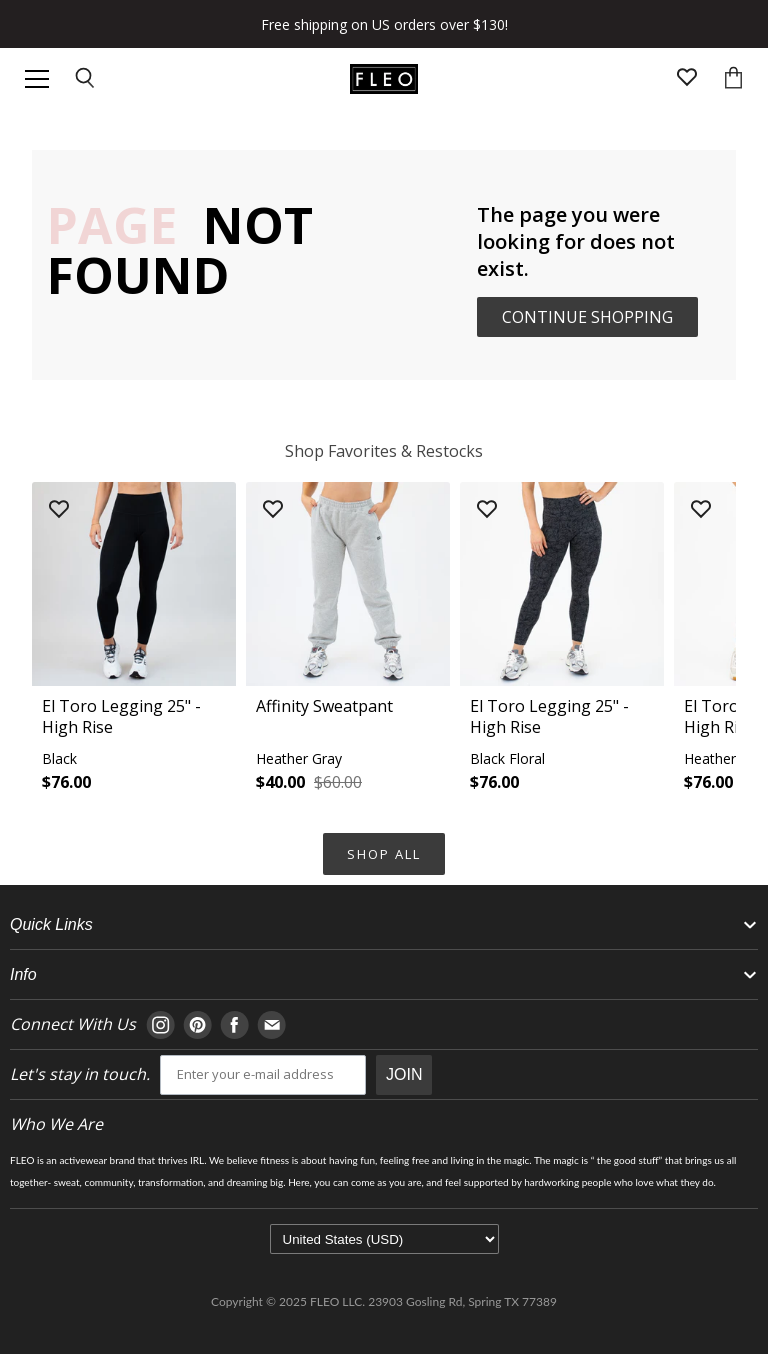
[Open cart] (733, 79)
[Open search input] (86, 79)
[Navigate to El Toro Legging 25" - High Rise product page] (134, 642)
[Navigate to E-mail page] (271, 1025)
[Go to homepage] (384, 79)
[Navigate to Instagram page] (160, 1025)
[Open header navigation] (37, 79)
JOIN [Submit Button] (404, 1074)
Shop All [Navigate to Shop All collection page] (384, 854)
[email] (263, 1075)
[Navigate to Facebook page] (234, 1025)
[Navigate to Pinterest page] (197, 1025)
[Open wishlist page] (687, 79)
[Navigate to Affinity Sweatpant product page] (348, 642)
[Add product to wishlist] (59, 510)
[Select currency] (384, 1239)
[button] (134, 642)
